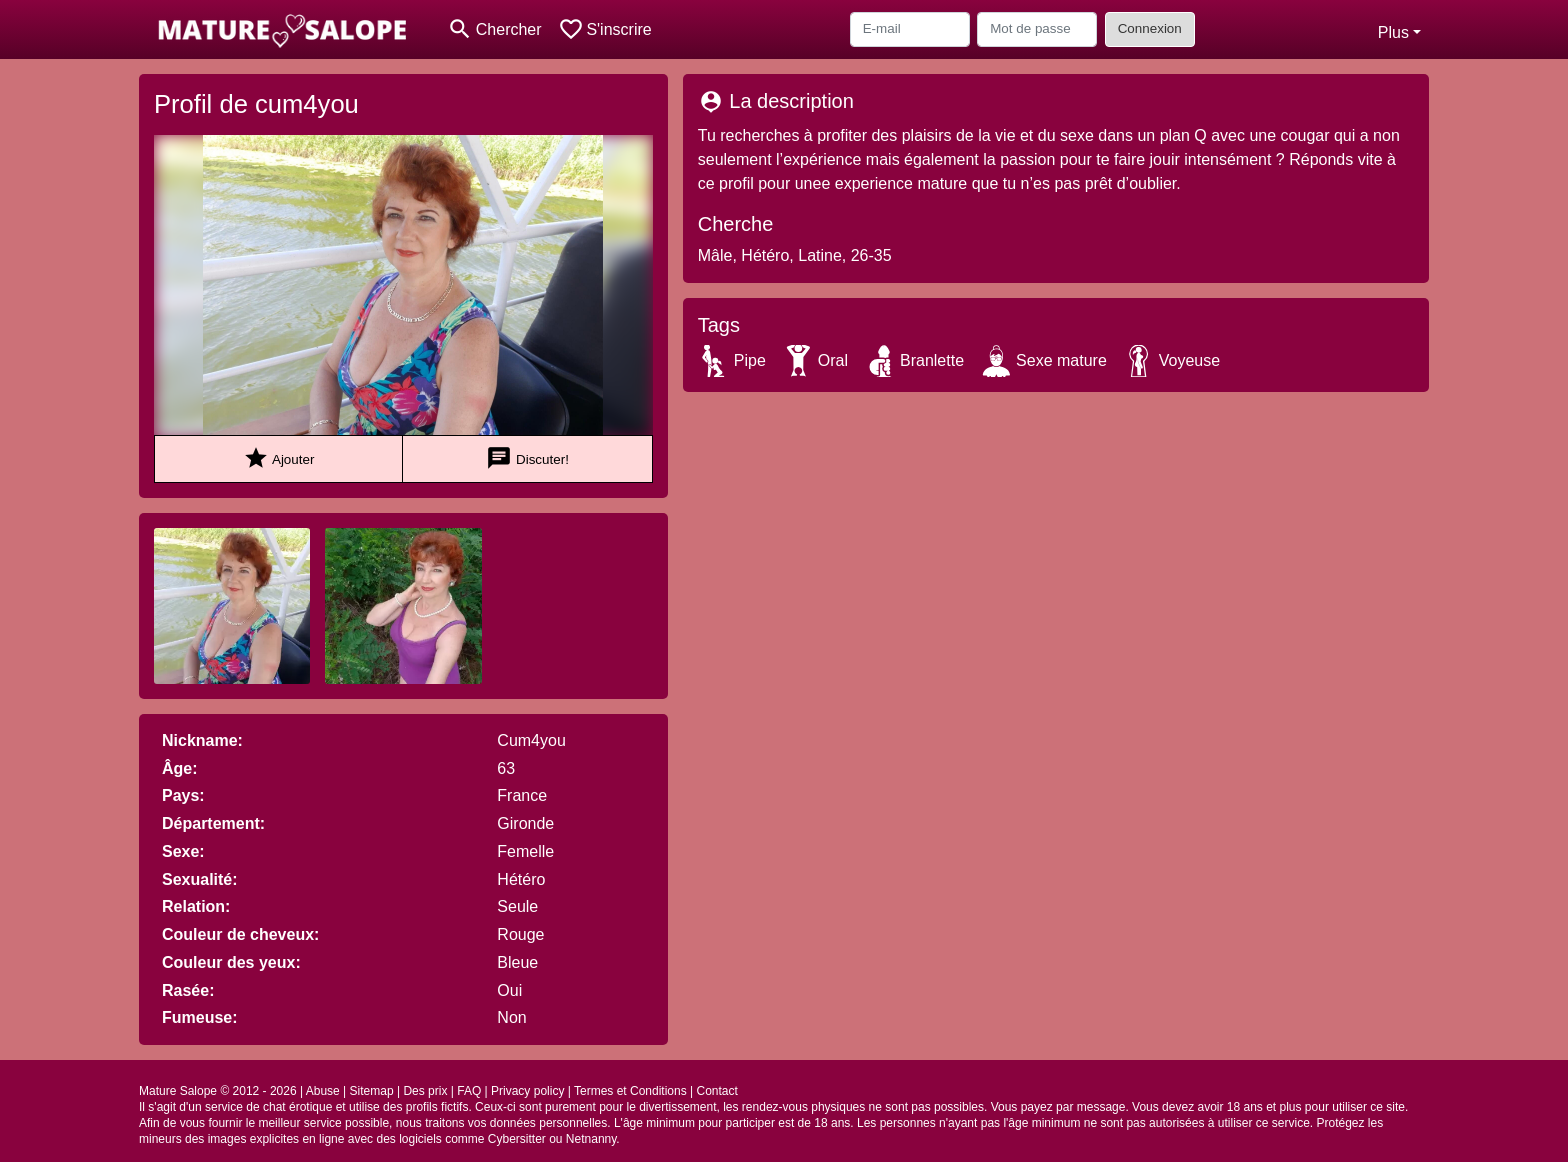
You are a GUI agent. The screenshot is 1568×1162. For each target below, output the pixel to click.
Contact (716, 1091)
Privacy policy (527, 1091)
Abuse (323, 1091)
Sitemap (372, 1091)
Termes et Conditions (630, 1091)
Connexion (1150, 28)
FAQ (469, 1091)
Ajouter (278, 458)
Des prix (425, 1091)
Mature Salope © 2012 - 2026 (218, 1091)
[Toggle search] (494, 29)
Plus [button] (1393, 32)
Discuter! (527, 458)
